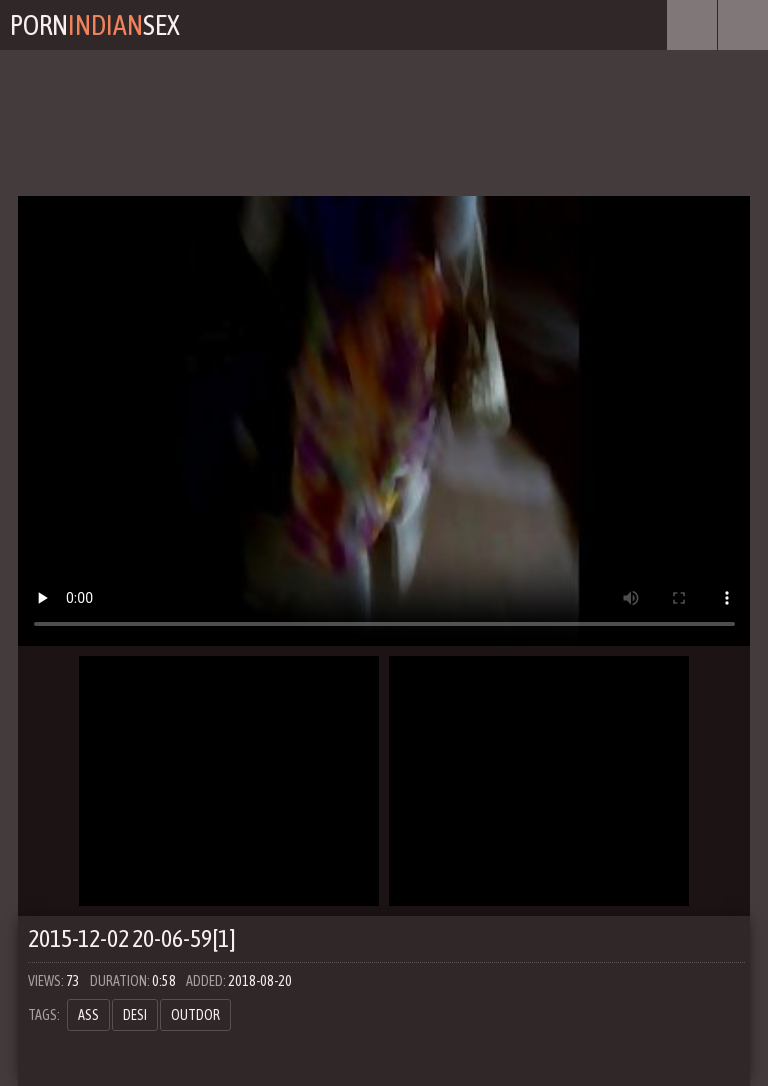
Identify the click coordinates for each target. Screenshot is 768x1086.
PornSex (95, 25)
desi (135, 1015)
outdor (195, 1015)
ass (88, 1015)
